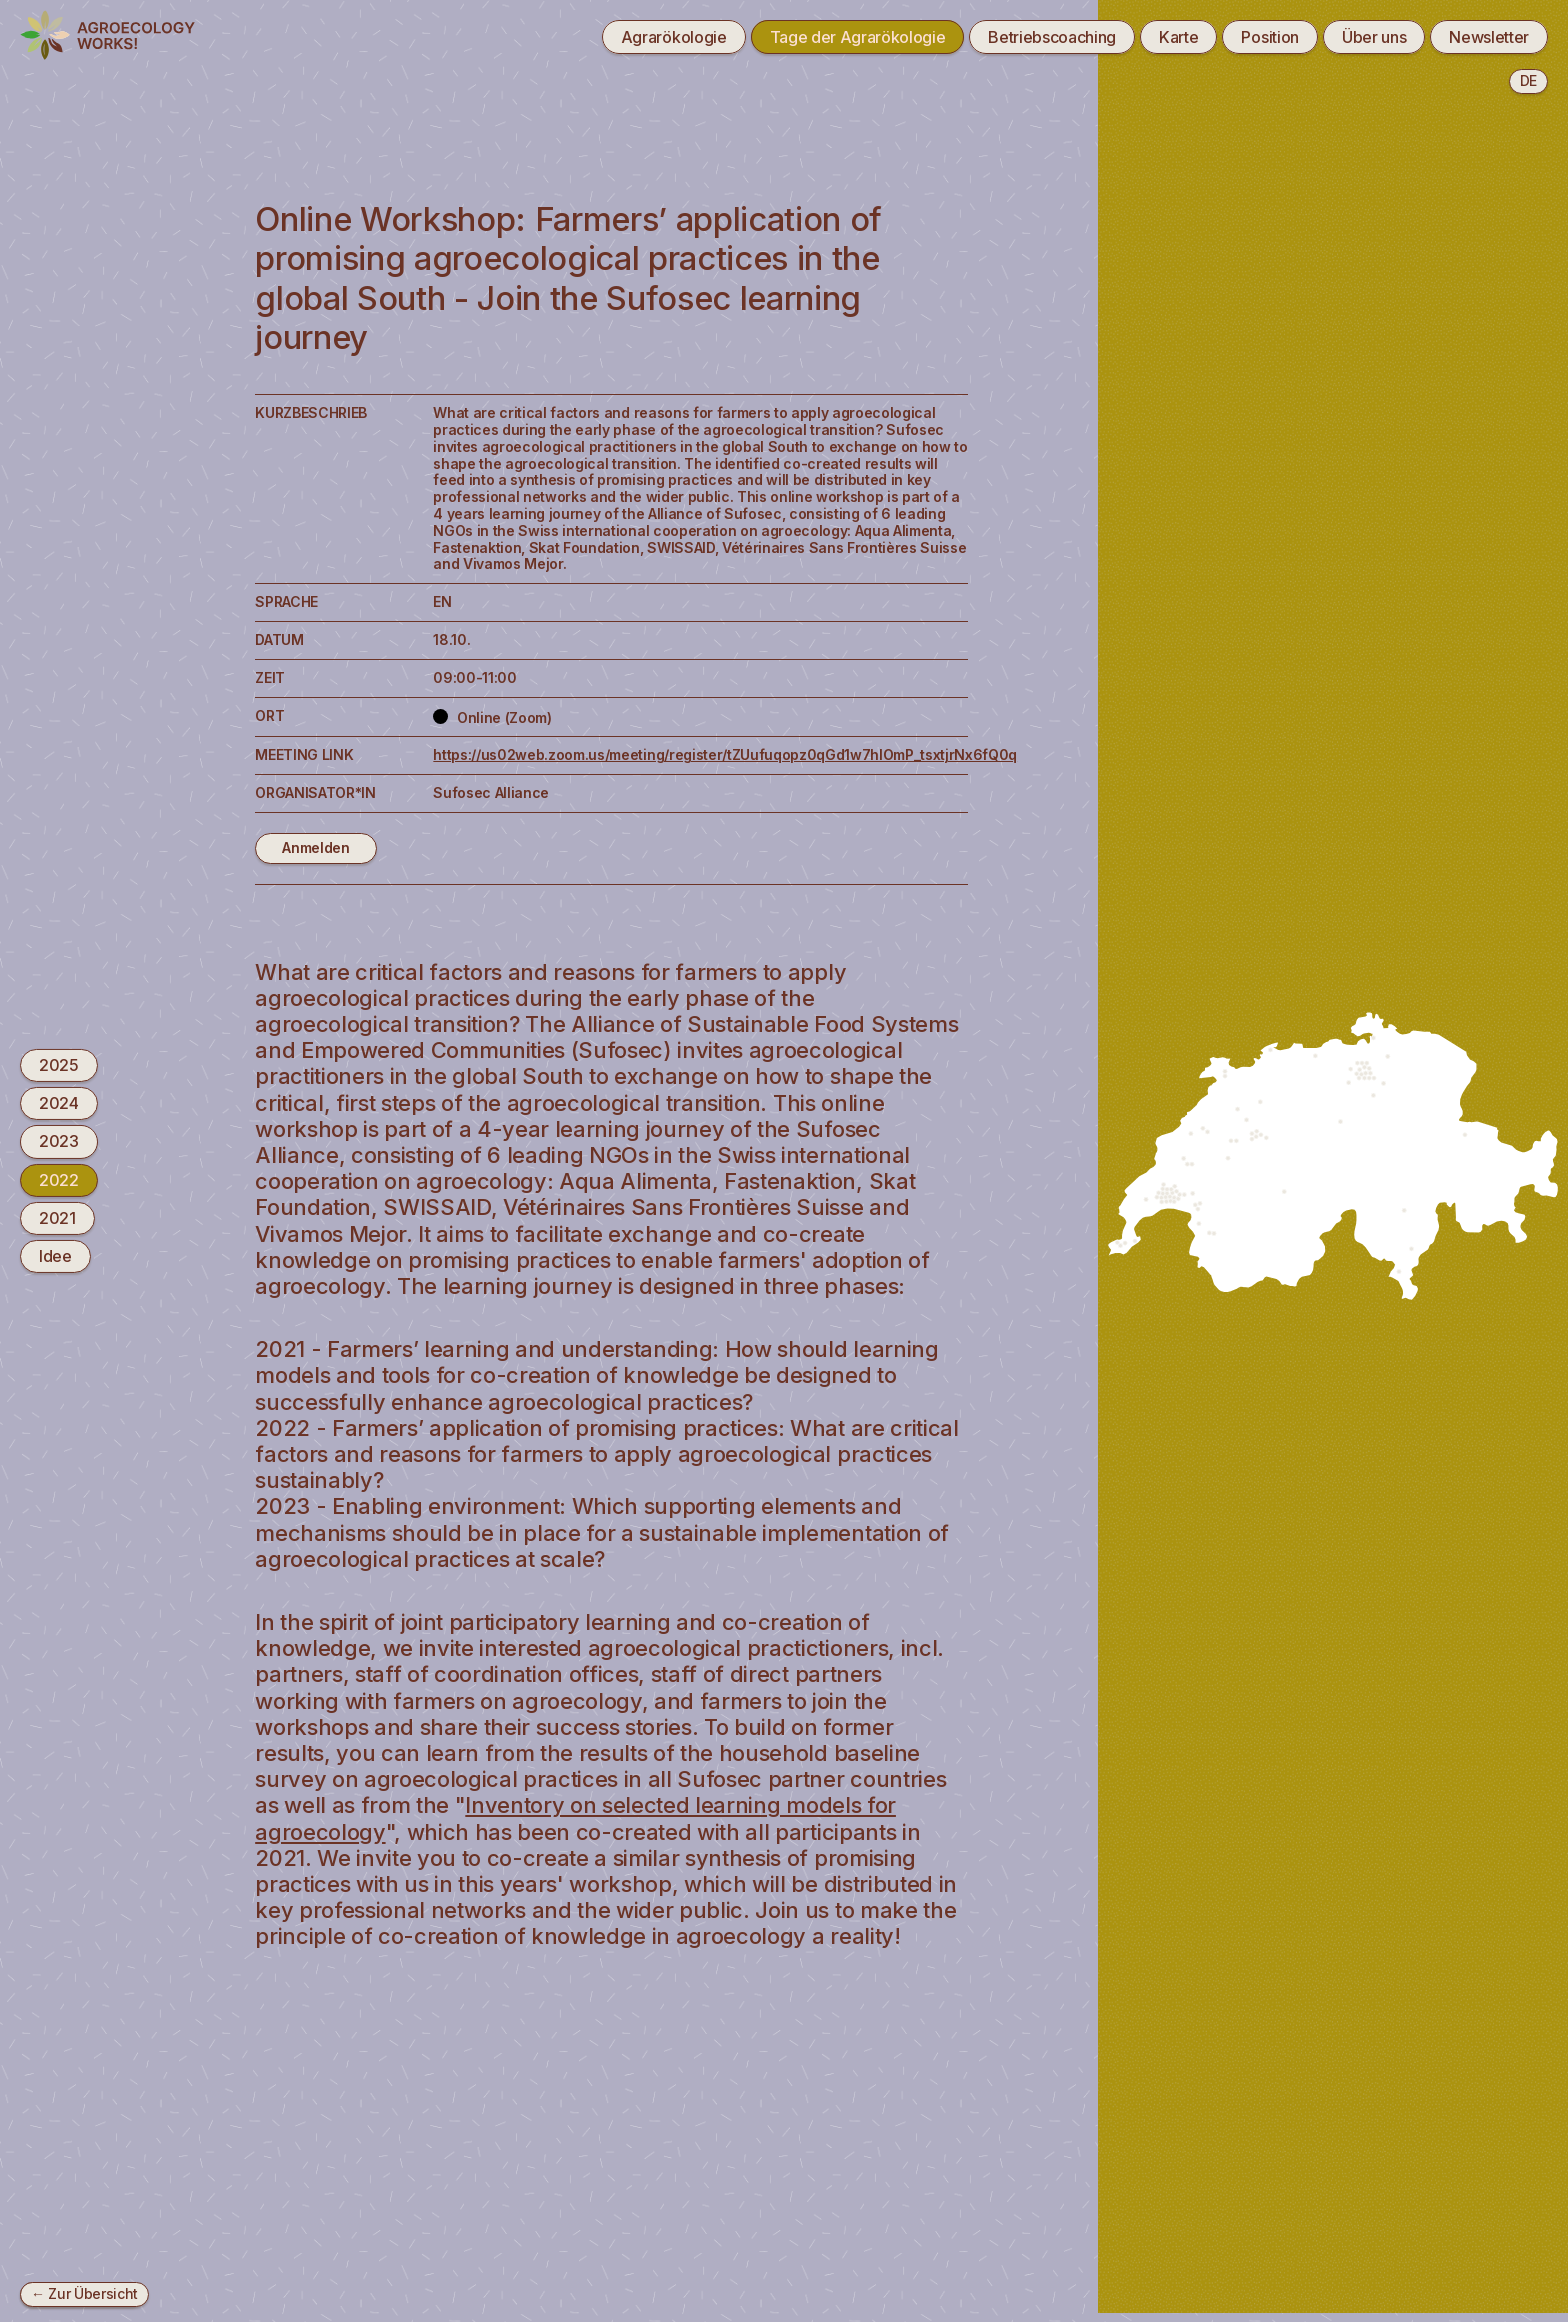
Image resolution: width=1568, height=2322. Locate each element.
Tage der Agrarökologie (858, 37)
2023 (59, 1141)
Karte (1178, 37)
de (1528, 80)
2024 (59, 1103)
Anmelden (315, 847)
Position (1269, 37)
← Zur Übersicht (84, 2293)
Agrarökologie (674, 37)
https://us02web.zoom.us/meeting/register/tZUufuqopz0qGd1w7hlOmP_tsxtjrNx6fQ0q (725, 754)
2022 (59, 1180)
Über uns (1374, 37)
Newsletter (1489, 37)
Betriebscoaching (1052, 37)
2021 (57, 1218)
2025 (59, 1065)
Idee (55, 1256)
